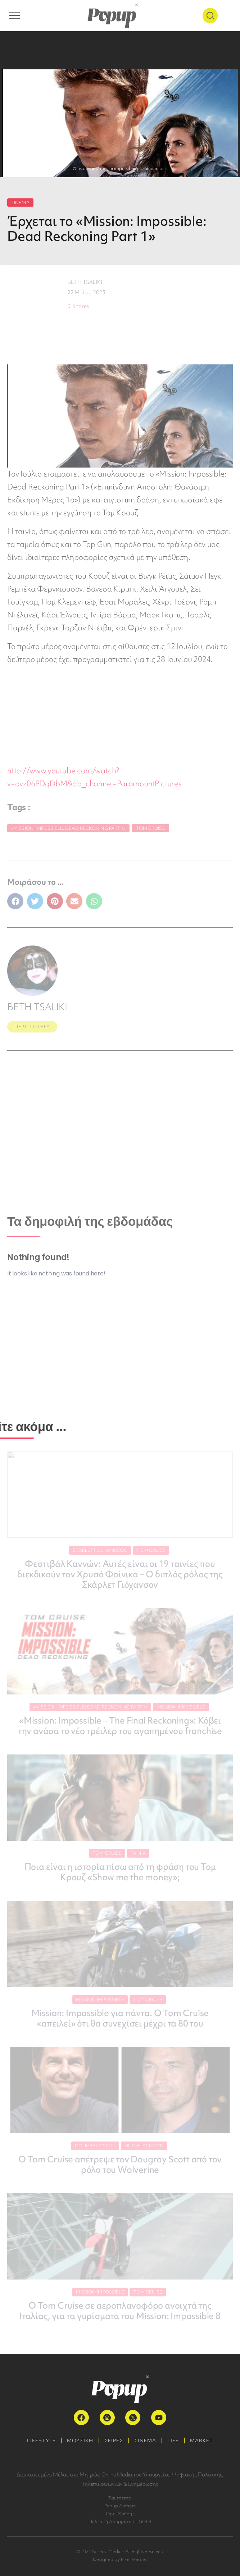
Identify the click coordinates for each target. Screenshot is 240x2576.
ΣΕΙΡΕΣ (113, 2440)
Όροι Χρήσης (120, 2514)
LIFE (173, 2440)
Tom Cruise (150, 828)
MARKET (201, 2440)
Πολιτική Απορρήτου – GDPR (120, 2521)
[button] (15, 901)
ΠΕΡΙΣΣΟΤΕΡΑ (32, 1027)
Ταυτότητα (119, 2498)
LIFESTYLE (41, 2440)
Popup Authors (120, 2506)
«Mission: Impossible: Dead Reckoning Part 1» (68, 828)
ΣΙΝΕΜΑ (20, 202)
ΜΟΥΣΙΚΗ (80, 2440)
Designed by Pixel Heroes (120, 2559)
